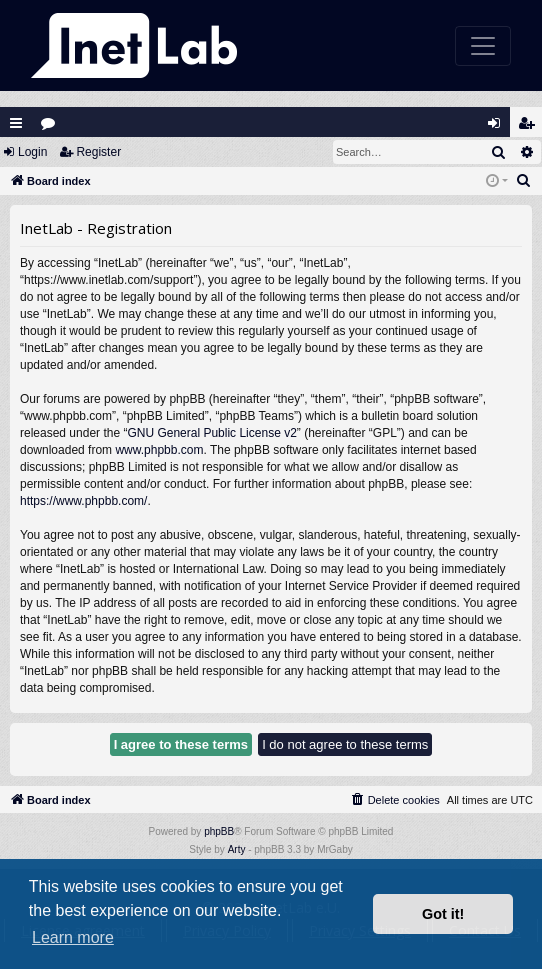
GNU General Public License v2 (211, 433)
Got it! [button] (443, 914)
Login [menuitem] (499, 127)
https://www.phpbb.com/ (83, 501)
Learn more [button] (73, 937)
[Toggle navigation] (483, 46)
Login (32, 152)
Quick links (16, 123)
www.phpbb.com (159, 450)
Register (98, 152)
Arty (237, 849)
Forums (52, 127)
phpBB (219, 831)
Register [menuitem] (531, 127)
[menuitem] (524, 181)
